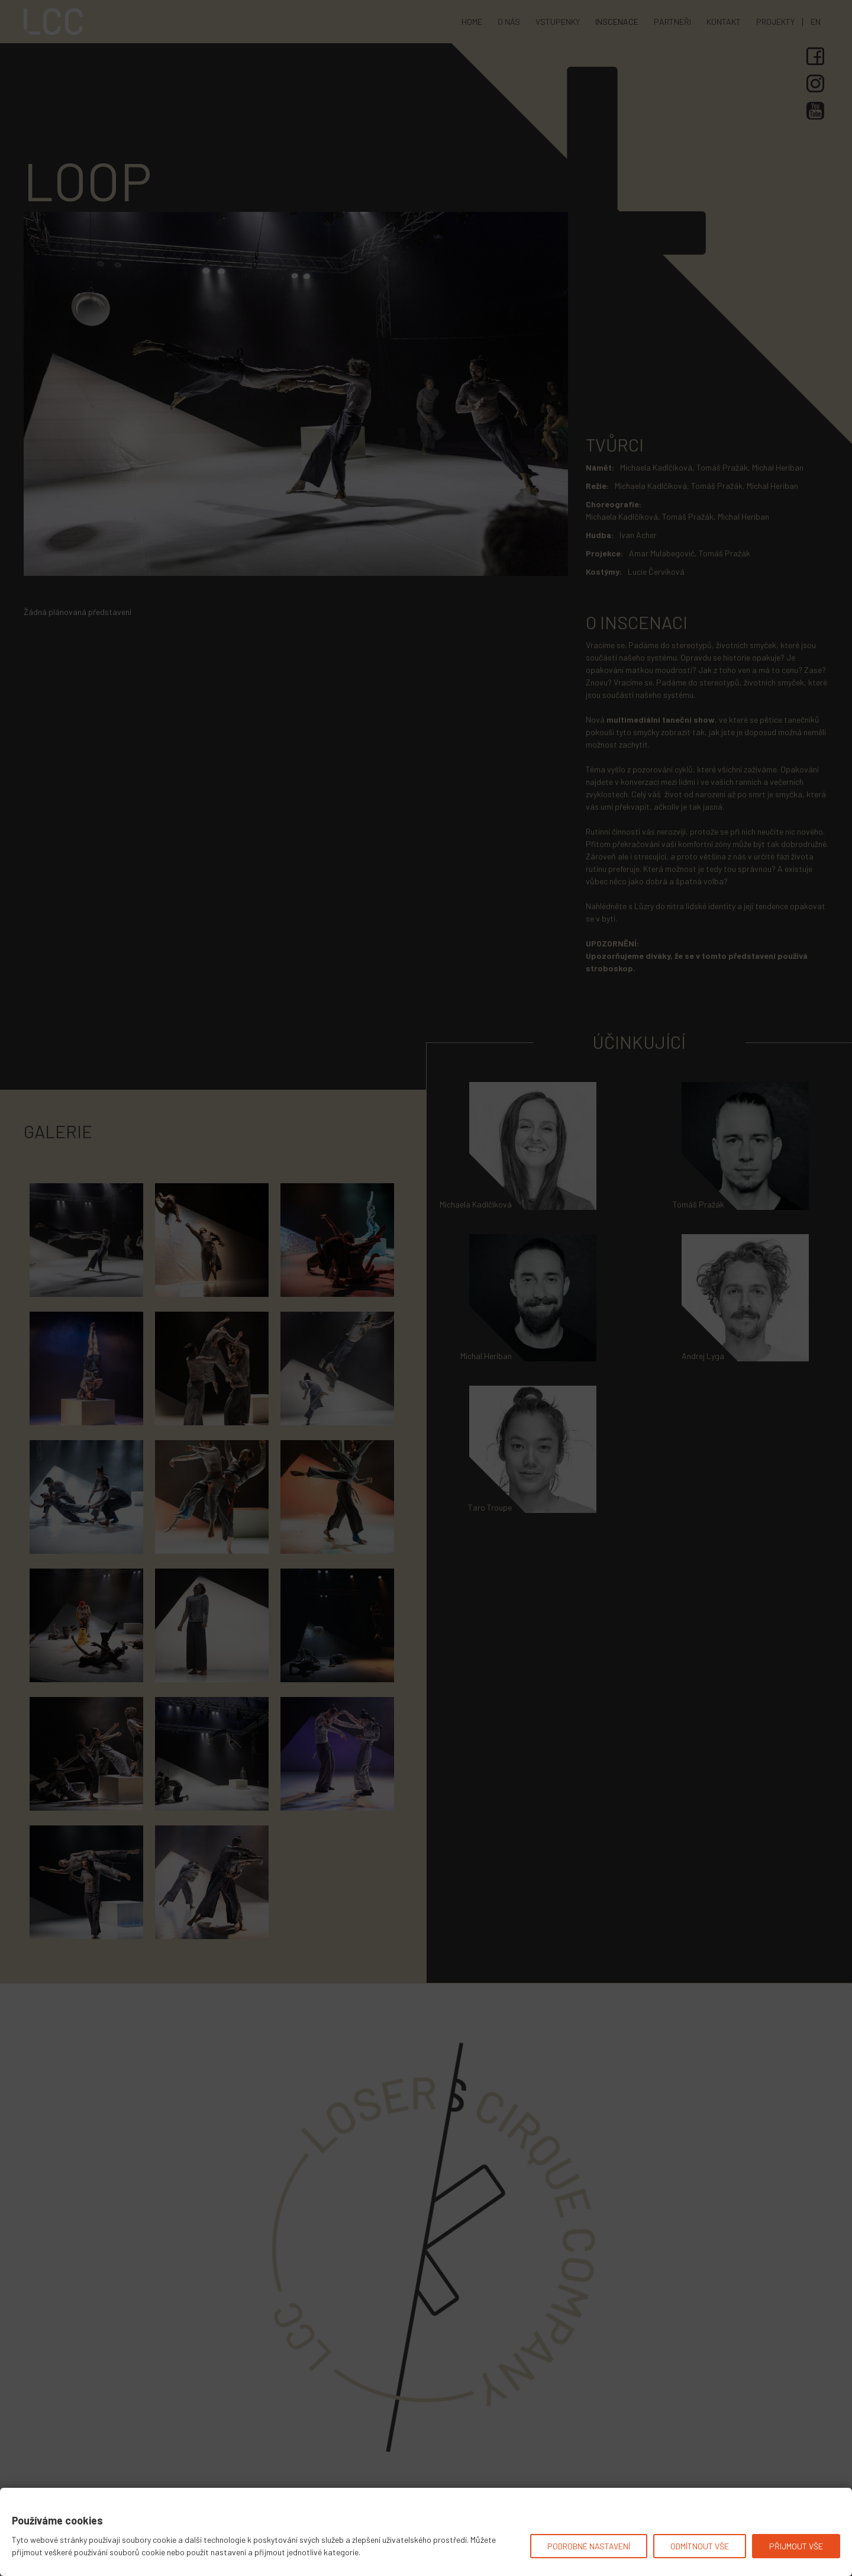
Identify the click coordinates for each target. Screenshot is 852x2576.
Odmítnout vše (699, 2546)
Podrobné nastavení (588, 2546)
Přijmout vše (796, 2546)
